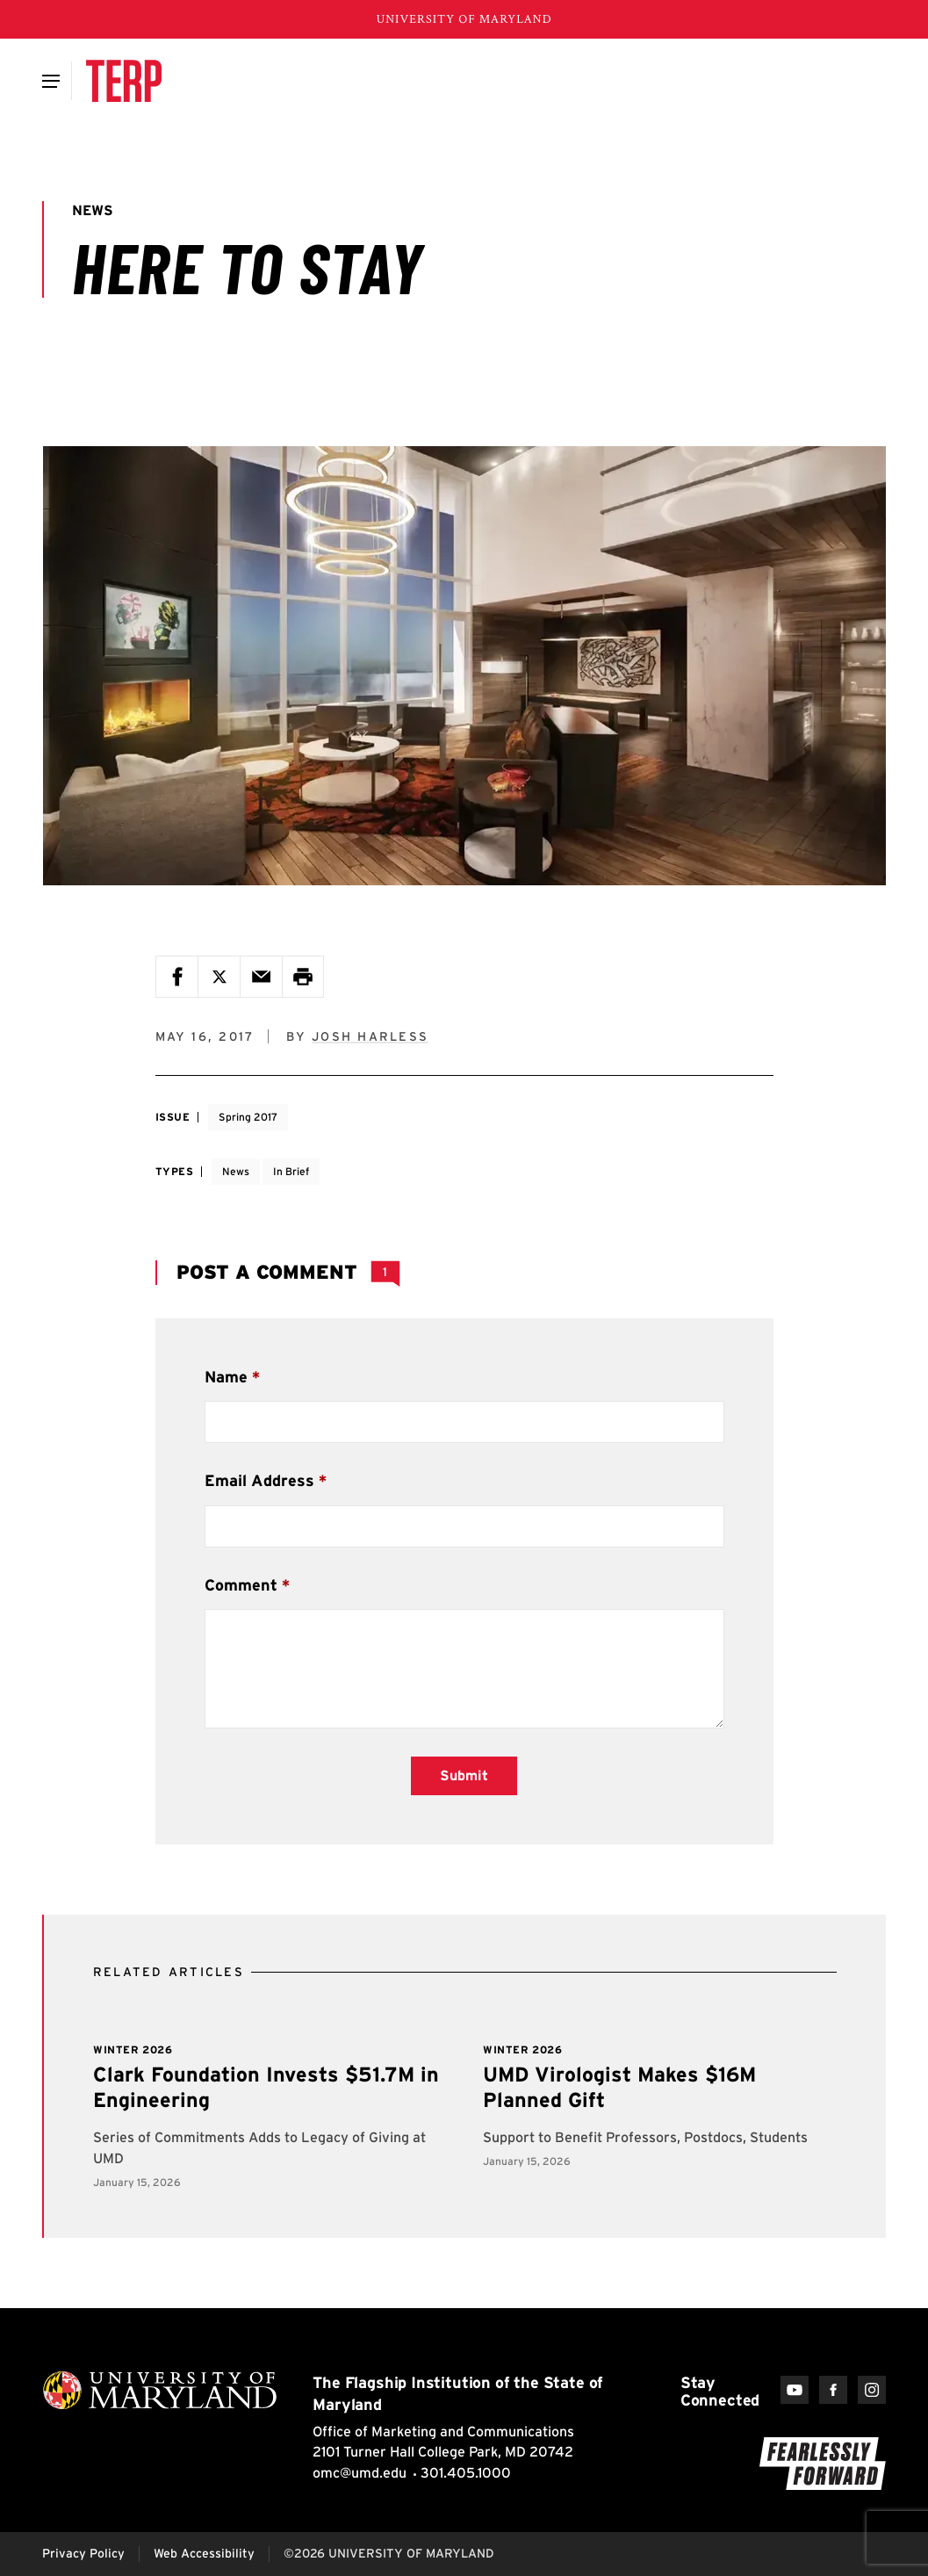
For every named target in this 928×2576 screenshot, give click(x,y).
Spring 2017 (248, 1116)
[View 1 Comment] (385, 1272)
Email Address (259, 1480)
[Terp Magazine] (124, 81)
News (235, 1171)
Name (226, 1376)
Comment (241, 1585)
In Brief (291, 1171)
